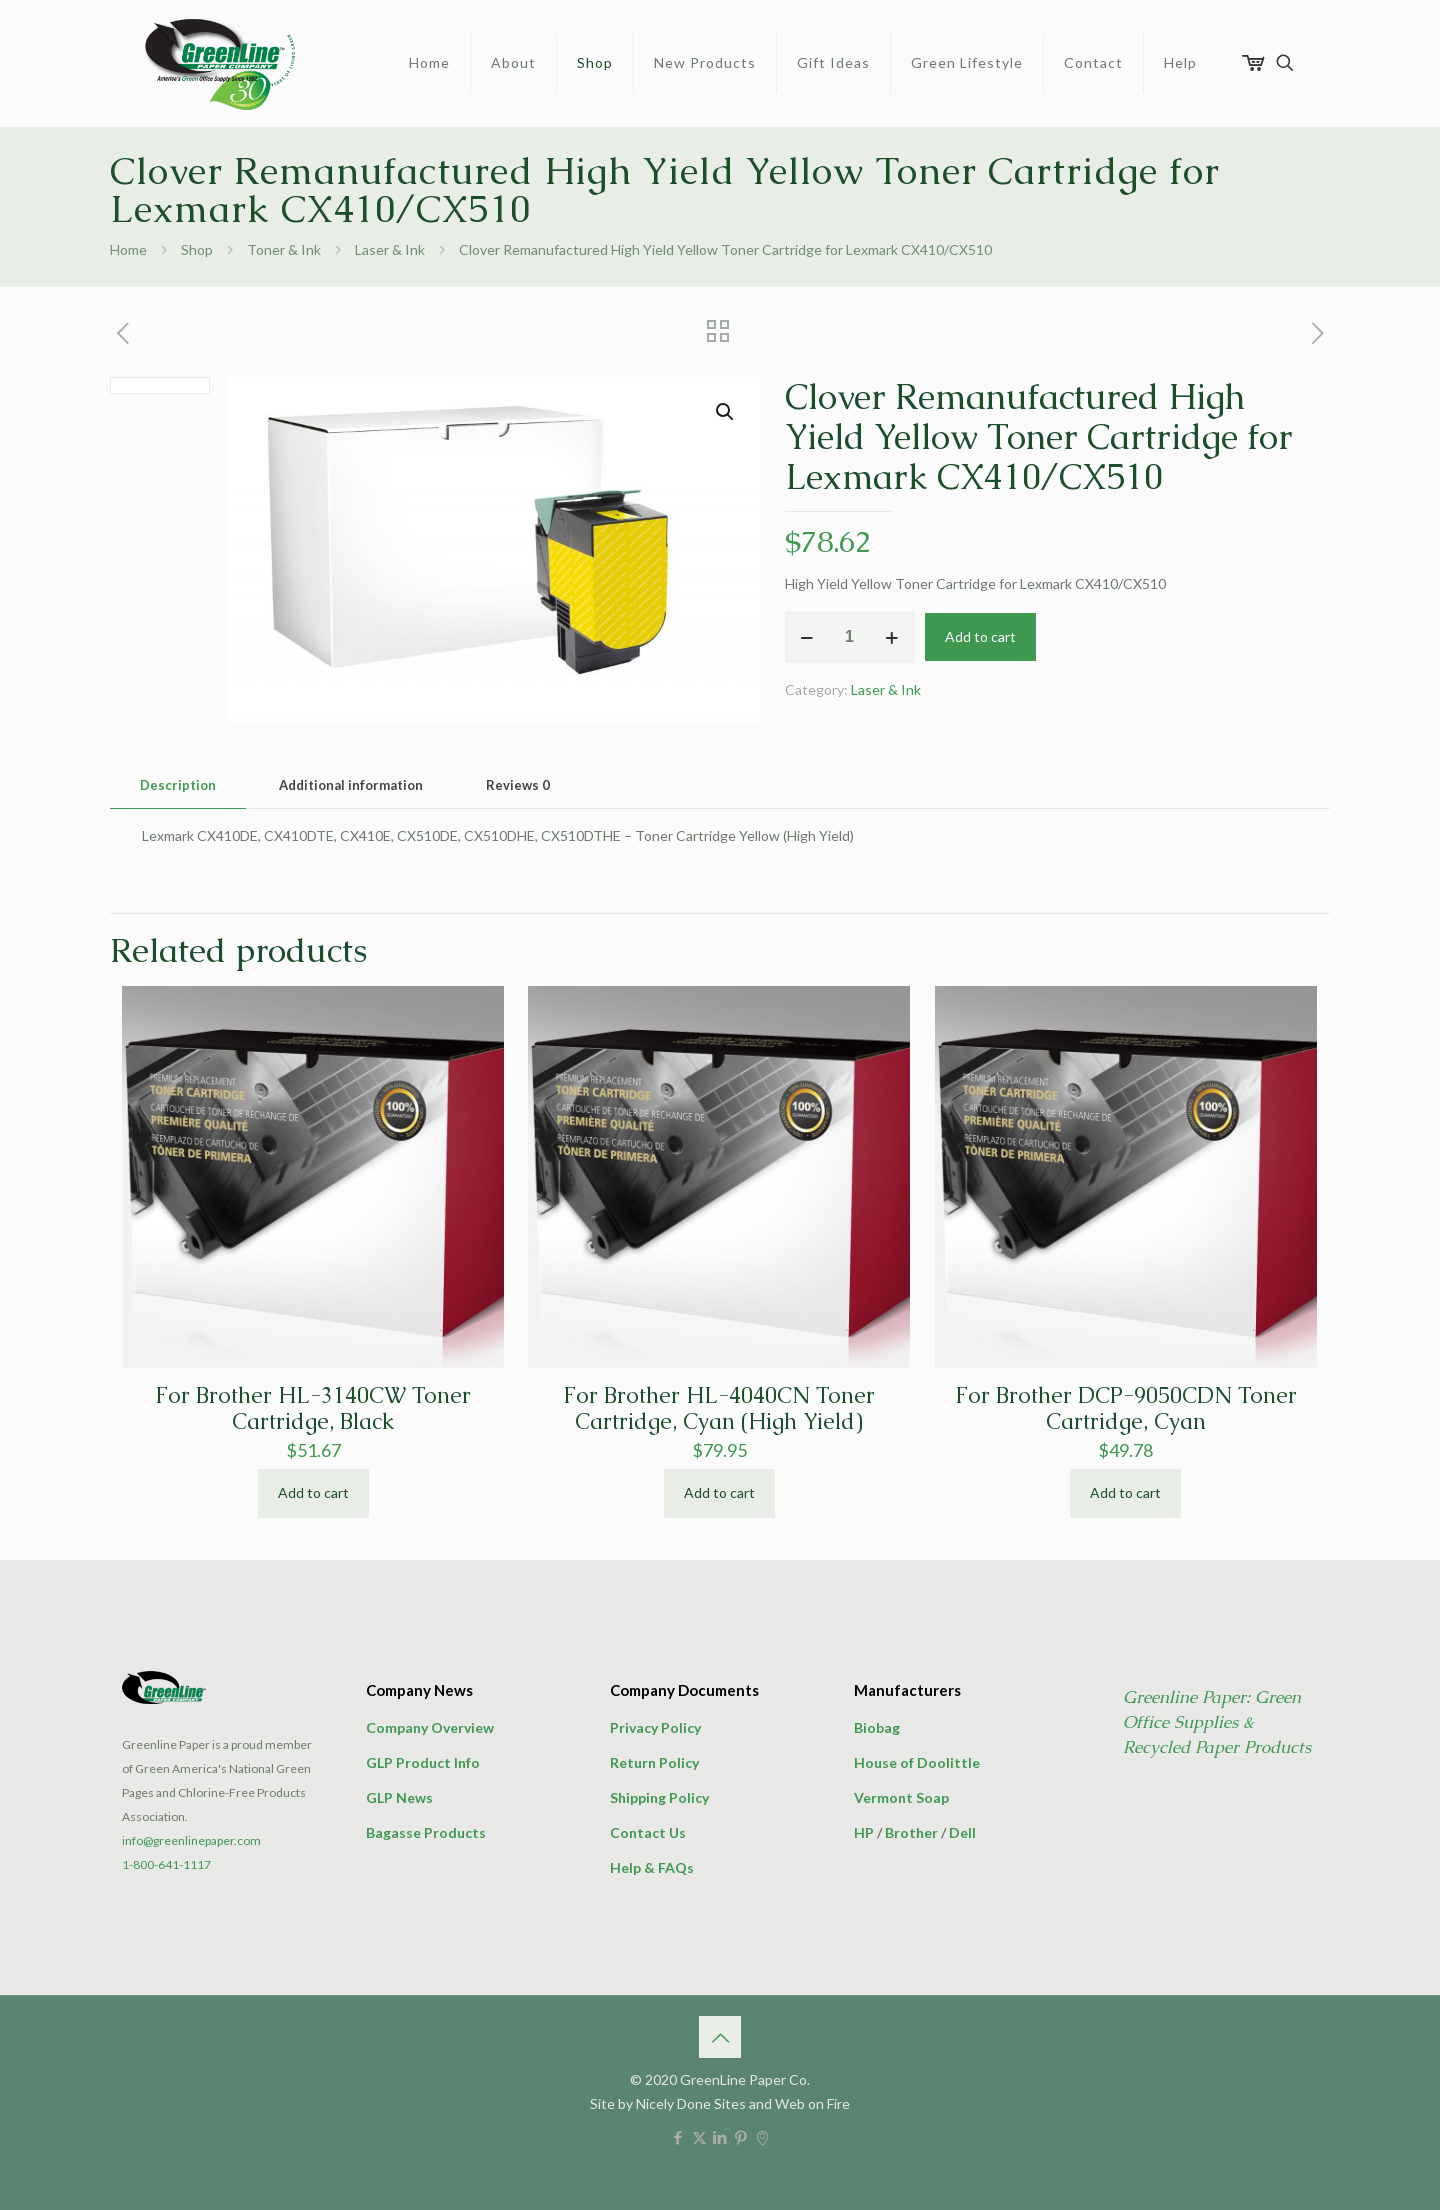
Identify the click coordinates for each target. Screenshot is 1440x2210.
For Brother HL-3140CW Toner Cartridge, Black (313, 1408)
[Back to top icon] (720, 2037)
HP (864, 1832)
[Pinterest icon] (741, 2137)
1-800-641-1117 (166, 1864)
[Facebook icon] (678, 2137)
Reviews (518, 785)
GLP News (399, 1797)
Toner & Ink (284, 249)
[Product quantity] (850, 637)
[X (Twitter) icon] (699, 2137)
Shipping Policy (659, 1797)
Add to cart (980, 636)
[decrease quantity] (807, 637)
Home (128, 249)
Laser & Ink (390, 249)
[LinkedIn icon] (720, 2137)
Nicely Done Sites (691, 2103)
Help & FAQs (652, 1867)
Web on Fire (812, 2103)
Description (178, 785)
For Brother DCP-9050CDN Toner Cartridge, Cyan (1126, 1408)
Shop (197, 249)
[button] (726, 412)
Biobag (877, 1727)
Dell (962, 1832)
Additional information (351, 785)
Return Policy (654, 1762)
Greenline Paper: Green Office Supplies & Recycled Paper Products (1217, 1722)
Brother (911, 1832)
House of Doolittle (917, 1762)
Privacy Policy (655, 1727)
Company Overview (430, 1727)
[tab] (178, 785)
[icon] (762, 2137)
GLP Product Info (423, 1762)
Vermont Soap (901, 1797)
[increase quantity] (892, 637)
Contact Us (648, 1832)
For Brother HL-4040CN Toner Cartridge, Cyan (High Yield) (719, 1408)
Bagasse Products (426, 1832)
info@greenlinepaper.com (191, 1840)
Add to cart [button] (313, 1492)
